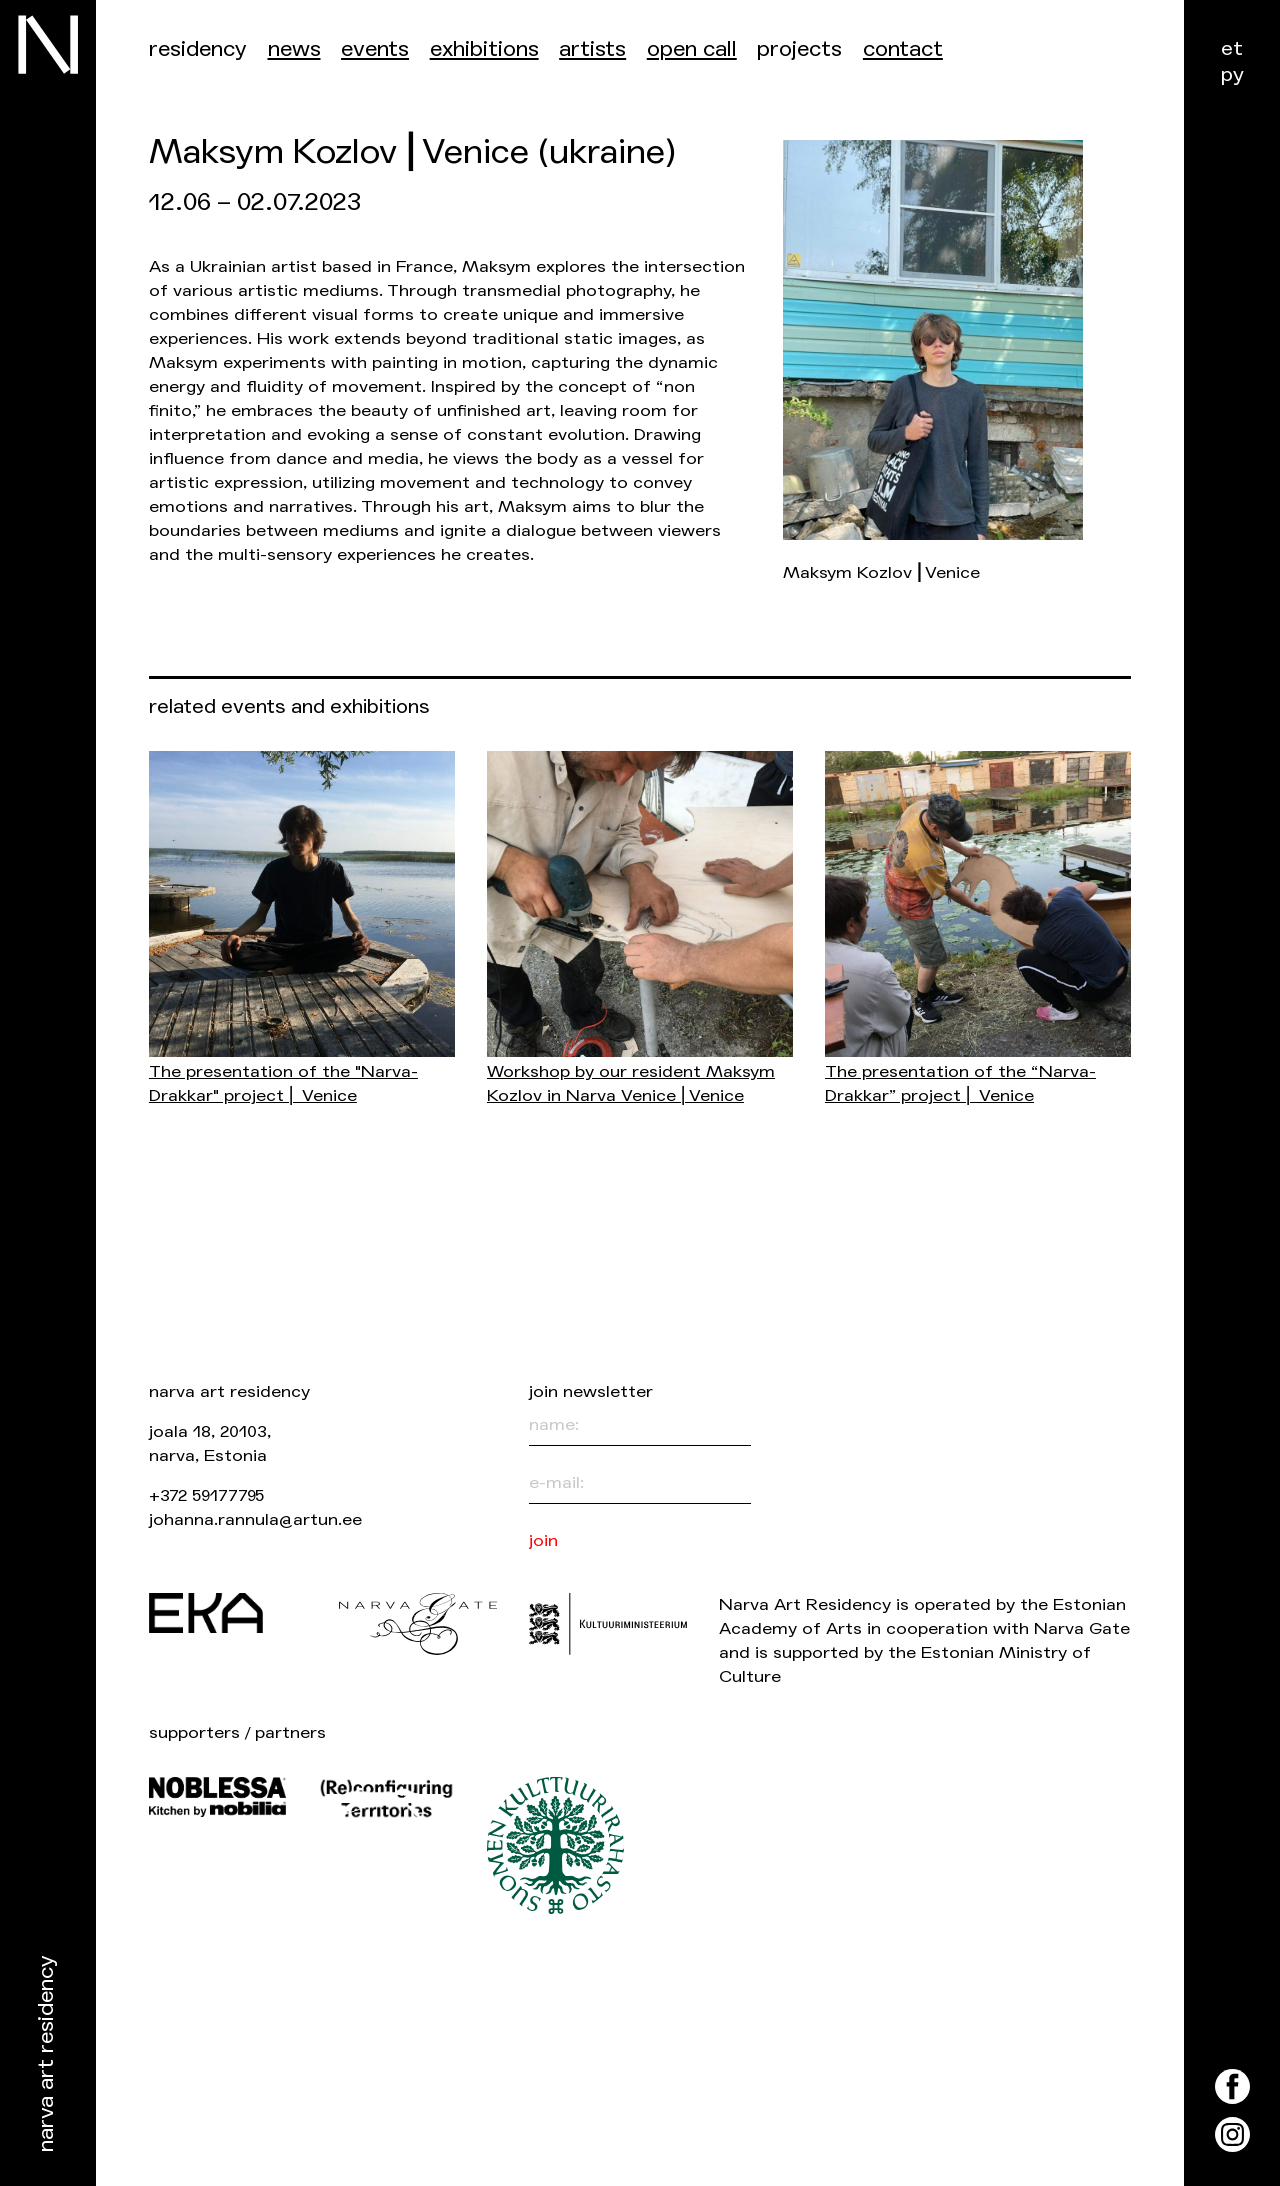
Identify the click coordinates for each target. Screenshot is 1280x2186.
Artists (592, 49)
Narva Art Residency (46, 2054)
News (294, 49)
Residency (198, 49)
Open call (692, 49)
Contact (903, 49)
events (375, 49)
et (1232, 48)
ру (1232, 74)
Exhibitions (484, 49)
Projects (799, 49)
